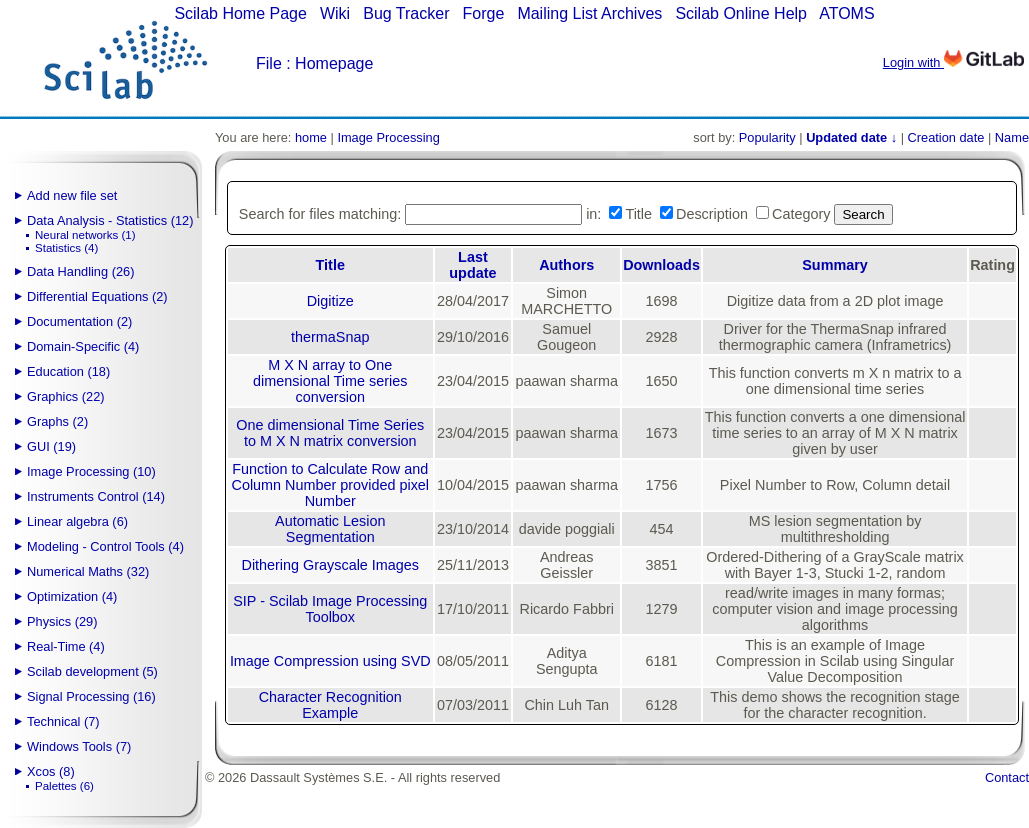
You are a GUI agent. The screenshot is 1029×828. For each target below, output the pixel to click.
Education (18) (68, 371)
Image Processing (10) (91, 471)
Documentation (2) (79, 321)
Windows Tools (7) (79, 746)
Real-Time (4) (66, 646)
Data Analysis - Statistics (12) (110, 220)
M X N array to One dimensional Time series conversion (330, 381)
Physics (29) (62, 621)
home (311, 137)
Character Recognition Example (330, 705)
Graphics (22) (66, 396)
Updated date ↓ (851, 137)
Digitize (330, 301)
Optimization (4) (72, 596)
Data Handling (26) (80, 271)
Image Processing (388, 137)
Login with (953, 62)
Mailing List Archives (589, 13)
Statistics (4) (66, 248)
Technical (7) (63, 721)
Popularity (767, 137)
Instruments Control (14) (96, 496)
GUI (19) (51, 446)
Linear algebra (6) (77, 521)
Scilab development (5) (92, 671)
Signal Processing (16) (91, 696)
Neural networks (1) (85, 235)
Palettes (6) (64, 786)
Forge (484, 13)
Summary (835, 265)
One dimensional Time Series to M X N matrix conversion (330, 433)
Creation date (946, 137)
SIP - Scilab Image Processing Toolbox (330, 609)
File (269, 63)
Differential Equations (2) (97, 296)
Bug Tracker (406, 13)
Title (330, 265)
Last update (472, 265)
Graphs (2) (57, 421)
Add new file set (72, 195)
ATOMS (846, 13)
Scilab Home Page (240, 13)
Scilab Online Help (741, 13)
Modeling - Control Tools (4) (105, 546)
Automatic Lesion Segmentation (330, 529)
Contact (1007, 777)
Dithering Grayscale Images (330, 565)
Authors (566, 265)
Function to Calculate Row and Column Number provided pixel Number (330, 485)
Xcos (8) (51, 771)
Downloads (661, 265)
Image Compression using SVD (330, 661)
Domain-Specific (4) (83, 346)
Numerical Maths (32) (88, 571)
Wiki (335, 13)
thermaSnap (330, 337)
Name (1012, 137)
